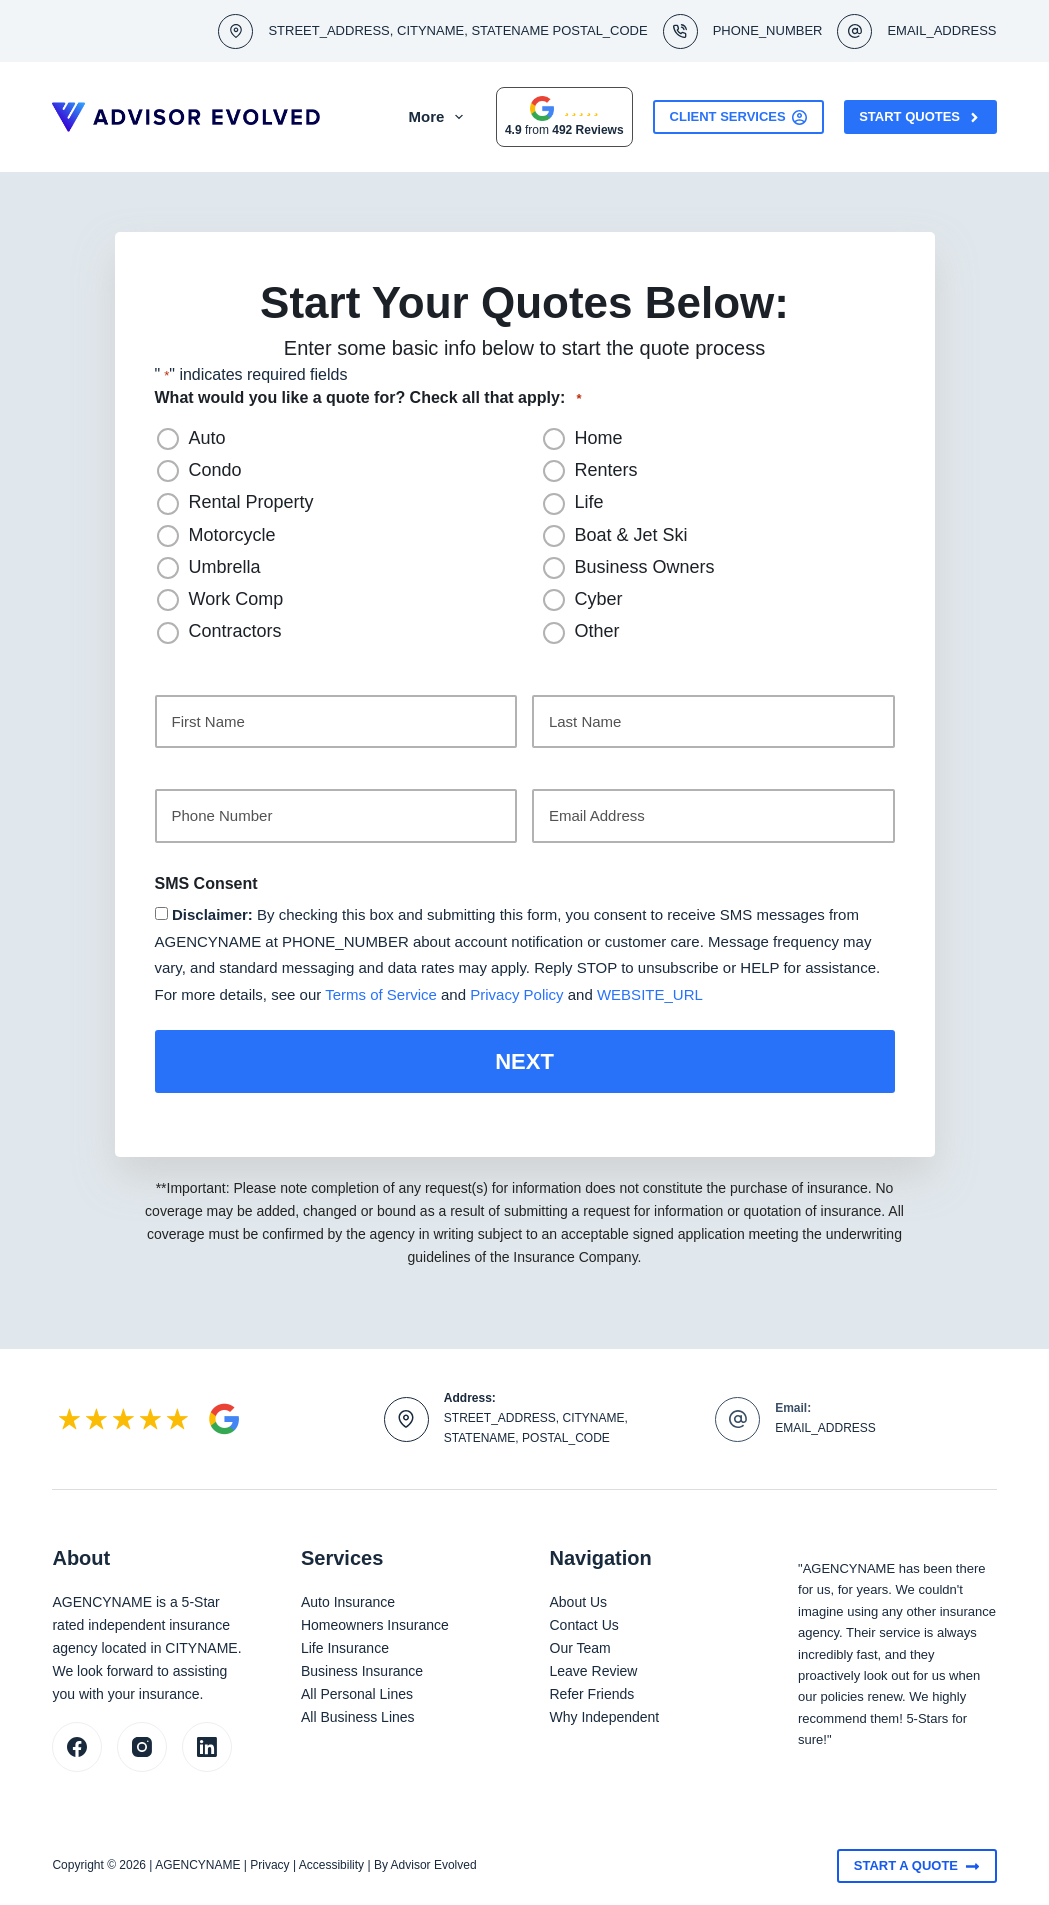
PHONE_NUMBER (768, 30)
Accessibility (331, 1863)
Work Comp (236, 599)
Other (597, 631)
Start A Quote (917, 1863)
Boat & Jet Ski (631, 535)
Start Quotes (920, 117)
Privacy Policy (516, 994)
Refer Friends (592, 1691)
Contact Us (584, 1622)
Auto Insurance (348, 1599)
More (471, 117)
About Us (579, 1599)
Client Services (739, 117)
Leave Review (594, 1668)
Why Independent (605, 1714)
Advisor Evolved (434, 1863)
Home (599, 438)
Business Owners (645, 567)
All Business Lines (358, 1714)
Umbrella (225, 567)
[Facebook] (77, 1744)
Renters (606, 470)
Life (589, 502)
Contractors (235, 631)
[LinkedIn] (207, 1744)
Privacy (269, 1863)
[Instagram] (142, 1744)
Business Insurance (362, 1668)
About (388, 117)
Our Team (580, 1645)
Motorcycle (232, 535)
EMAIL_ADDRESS (941, 30)
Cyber (599, 599)
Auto (207, 438)
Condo (215, 470)
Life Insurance (345, 1645)
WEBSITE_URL (650, 994)
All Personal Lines (357, 1691)
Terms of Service (381, 994)
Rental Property (251, 502)
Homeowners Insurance (375, 1622)
